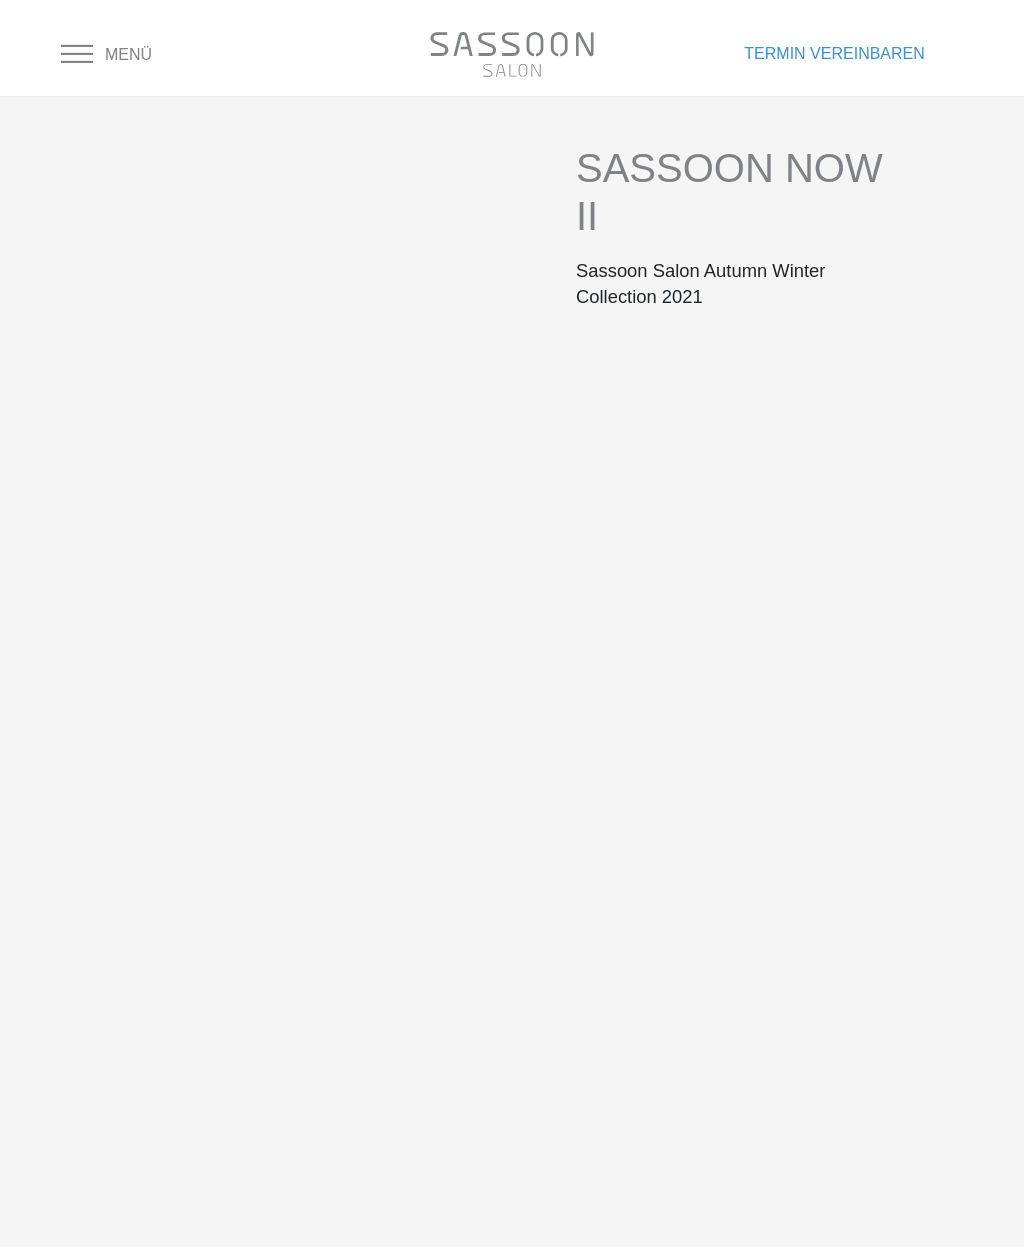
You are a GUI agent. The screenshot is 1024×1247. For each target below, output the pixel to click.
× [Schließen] (12, 1231)
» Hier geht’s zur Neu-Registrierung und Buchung (812, 1185)
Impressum (421, 934)
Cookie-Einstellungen (473, 966)
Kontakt (410, 838)
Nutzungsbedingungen (477, 902)
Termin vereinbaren (834, 53)
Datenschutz (432, 870)
